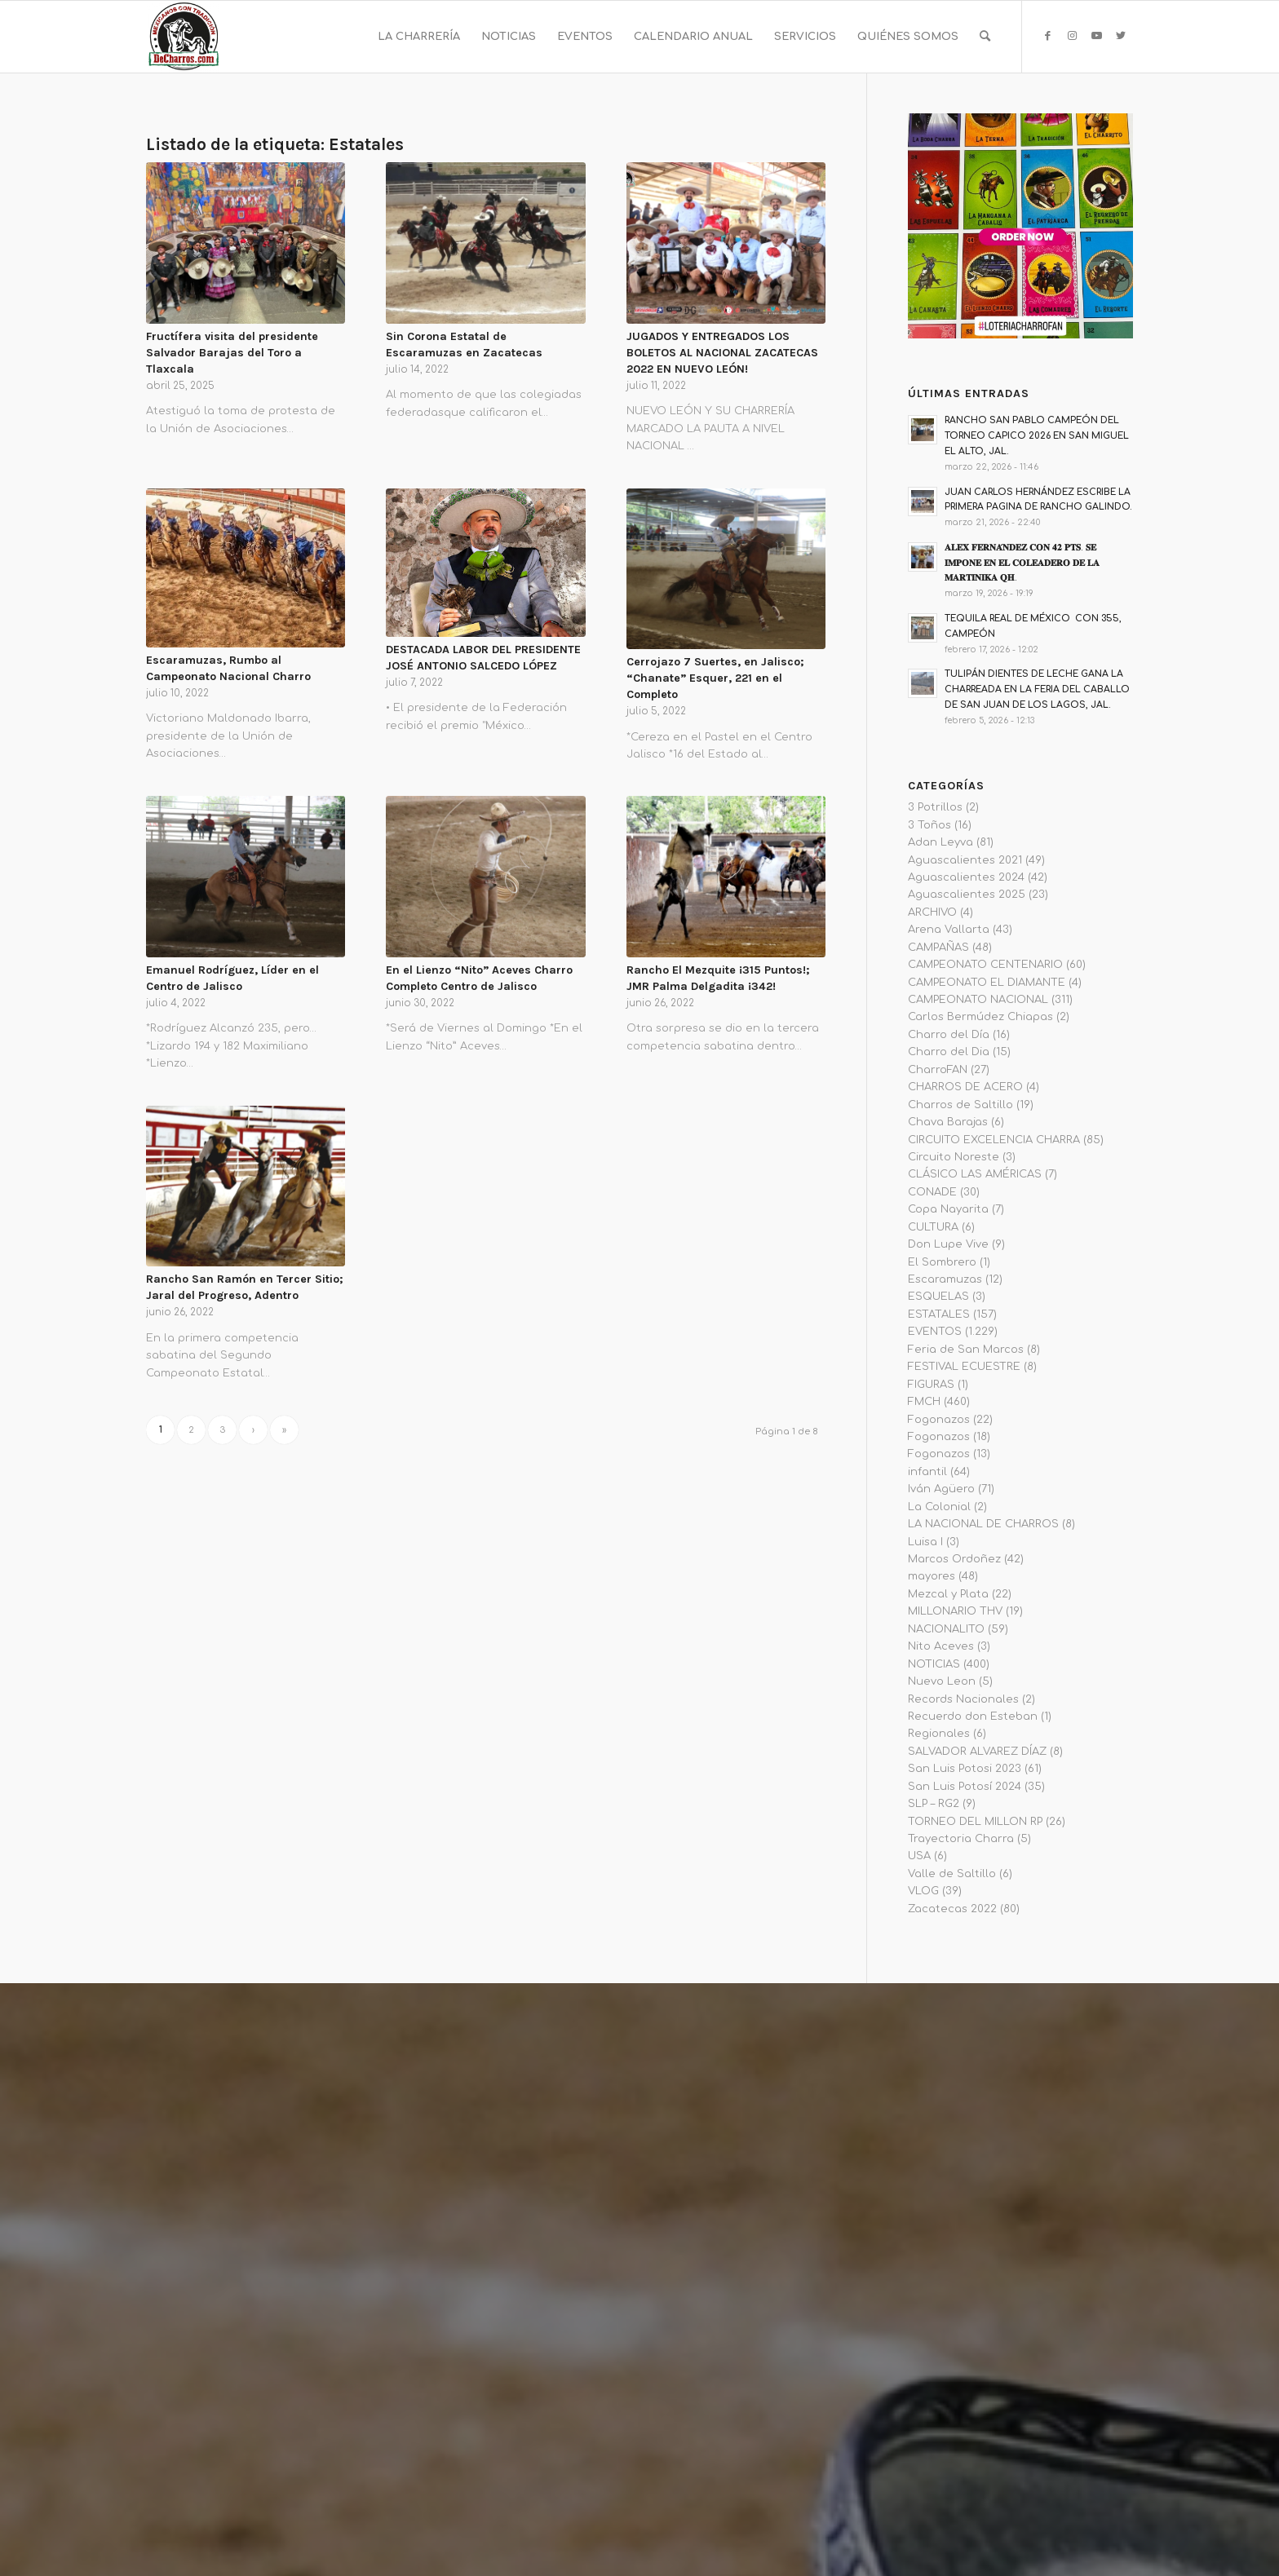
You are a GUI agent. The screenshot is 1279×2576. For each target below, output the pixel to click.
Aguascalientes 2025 (966, 894)
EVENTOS (935, 1331)
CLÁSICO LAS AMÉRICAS (975, 1174)
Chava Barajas (948, 1122)
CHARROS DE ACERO (965, 1087)
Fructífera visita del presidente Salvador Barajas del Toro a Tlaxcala (232, 352)
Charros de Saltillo (960, 1105)
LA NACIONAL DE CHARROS (983, 1524)
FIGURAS (931, 1384)
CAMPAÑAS (938, 947)
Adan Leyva (940, 842)
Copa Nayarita (948, 1209)
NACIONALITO (946, 1629)
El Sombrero (942, 1262)
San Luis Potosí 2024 (964, 1786)
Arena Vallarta (948, 929)
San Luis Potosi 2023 (964, 1768)
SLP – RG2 (933, 1803)
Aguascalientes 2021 (965, 860)
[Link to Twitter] (1121, 36)
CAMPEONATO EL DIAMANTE (986, 982)
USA (919, 1856)
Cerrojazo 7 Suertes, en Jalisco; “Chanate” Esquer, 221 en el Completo (715, 678)
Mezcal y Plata (948, 1594)
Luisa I (925, 1542)
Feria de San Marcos (966, 1349)
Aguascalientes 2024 (966, 877)
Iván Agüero (941, 1489)
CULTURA (933, 1227)
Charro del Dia (948, 1052)
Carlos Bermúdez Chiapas (980, 1017)
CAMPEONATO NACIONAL (978, 999)
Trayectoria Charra (961, 1839)
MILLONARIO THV (955, 1611)
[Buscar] (985, 37)
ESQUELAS (938, 1296)
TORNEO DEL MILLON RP (975, 1821)
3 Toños (929, 825)
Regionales (939, 1733)
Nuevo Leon (942, 1681)
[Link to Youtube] (1096, 36)
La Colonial (939, 1507)
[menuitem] (419, 37)
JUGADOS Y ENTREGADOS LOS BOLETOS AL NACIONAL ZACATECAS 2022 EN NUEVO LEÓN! (722, 352)
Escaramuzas (945, 1279)
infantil (927, 1472)
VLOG (923, 1891)
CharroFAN (937, 1070)
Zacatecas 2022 (952, 1909)
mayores (931, 1576)
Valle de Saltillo (952, 1874)
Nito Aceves (941, 1646)
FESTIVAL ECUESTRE (964, 1366)
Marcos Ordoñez (954, 1559)
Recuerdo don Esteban (973, 1716)
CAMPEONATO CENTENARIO (985, 964)
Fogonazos (939, 1419)
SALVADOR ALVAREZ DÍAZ (977, 1751)
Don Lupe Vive (948, 1244)
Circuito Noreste (953, 1157)
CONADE (932, 1192)
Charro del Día (948, 1035)
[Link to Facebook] (1047, 36)
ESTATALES (939, 1314)
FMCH (924, 1401)
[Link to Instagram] (1072, 36)
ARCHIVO (932, 912)
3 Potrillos (935, 807)
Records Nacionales (963, 1699)
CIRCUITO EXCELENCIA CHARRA (994, 1140)
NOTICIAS (934, 1664)
